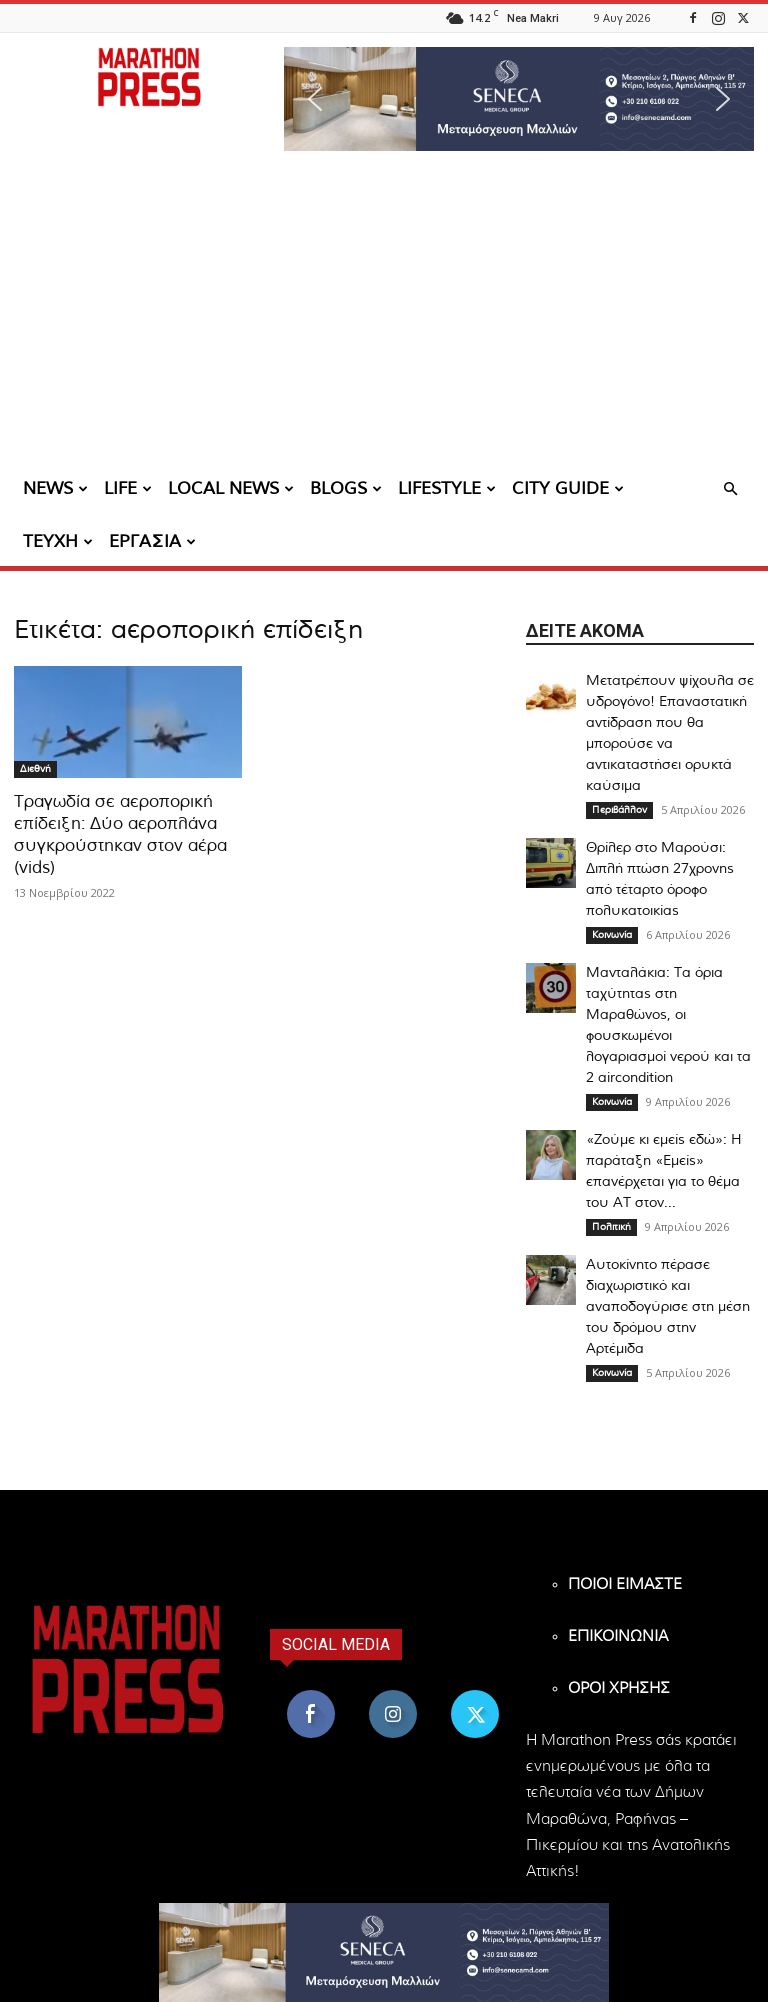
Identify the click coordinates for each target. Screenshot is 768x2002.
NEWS (55, 488)
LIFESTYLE (447, 488)
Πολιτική (611, 1227)
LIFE (128, 488)
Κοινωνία (612, 935)
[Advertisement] (384, 315)
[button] (519, 99)
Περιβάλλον (619, 810)
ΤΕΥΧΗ (58, 541)
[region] (519, 99)
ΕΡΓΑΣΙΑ (152, 541)
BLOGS (346, 488)
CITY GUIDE (568, 488)
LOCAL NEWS (231, 488)
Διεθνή (35, 769)
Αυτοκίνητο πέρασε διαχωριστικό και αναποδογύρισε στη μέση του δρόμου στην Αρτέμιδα (668, 1307)
